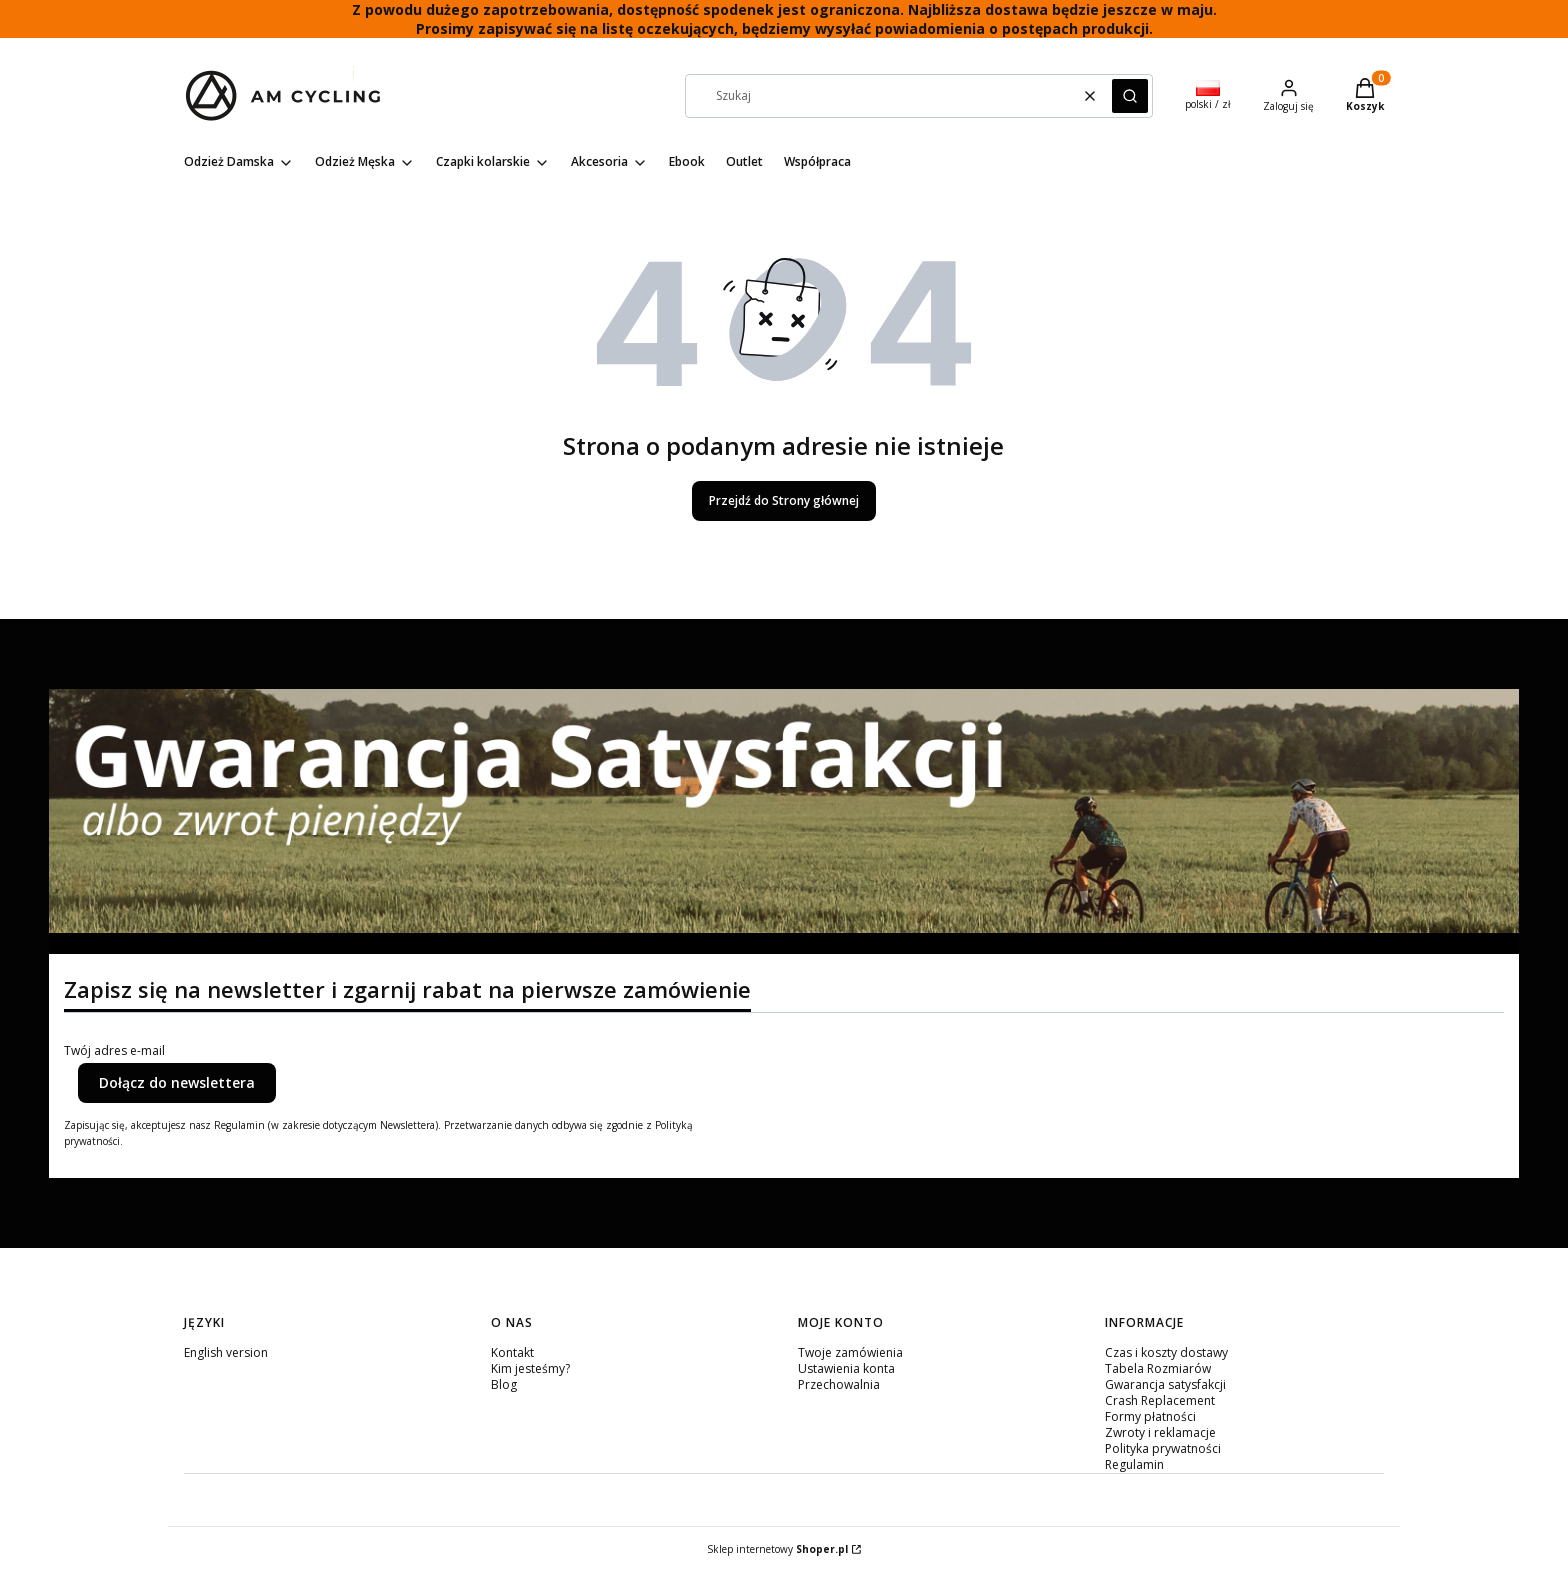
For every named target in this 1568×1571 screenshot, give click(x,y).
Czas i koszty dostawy (1166, 1352)
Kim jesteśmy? (530, 1368)
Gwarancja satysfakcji (1165, 1384)
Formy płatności (1150, 1416)
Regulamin (1134, 1464)
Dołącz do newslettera (177, 1082)
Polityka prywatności (1163, 1448)
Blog (504, 1384)
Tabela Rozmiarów (1158, 1368)
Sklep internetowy (777, 1549)
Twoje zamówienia (850, 1352)
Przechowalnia (839, 1384)
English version (226, 1352)
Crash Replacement (1160, 1400)
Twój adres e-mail (114, 1051)
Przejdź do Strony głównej (784, 500)
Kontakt (512, 1352)
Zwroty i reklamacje (1160, 1432)
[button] (1130, 96)
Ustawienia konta (846, 1368)
